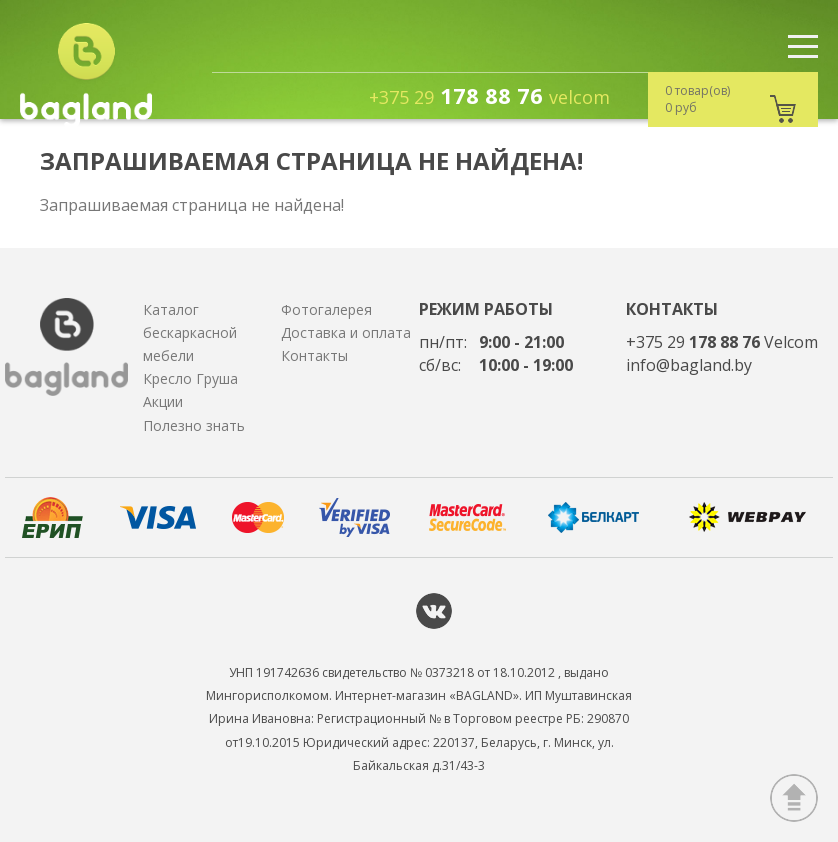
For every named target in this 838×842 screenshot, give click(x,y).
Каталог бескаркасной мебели (190, 332)
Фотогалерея (326, 309)
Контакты (314, 355)
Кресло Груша (190, 378)
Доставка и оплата (346, 332)
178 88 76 (489, 95)
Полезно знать (194, 425)
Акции (163, 401)
